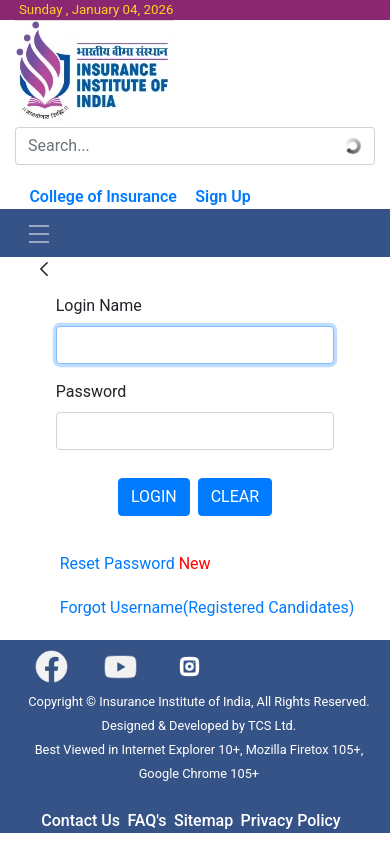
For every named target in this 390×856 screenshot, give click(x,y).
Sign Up (222, 196)
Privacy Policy (291, 820)
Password (91, 391)
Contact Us (80, 820)
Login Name (99, 305)
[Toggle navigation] (39, 233)
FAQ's (146, 820)
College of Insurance (103, 196)
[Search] (173, 146)
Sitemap (203, 820)
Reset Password (135, 563)
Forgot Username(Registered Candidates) (207, 607)
